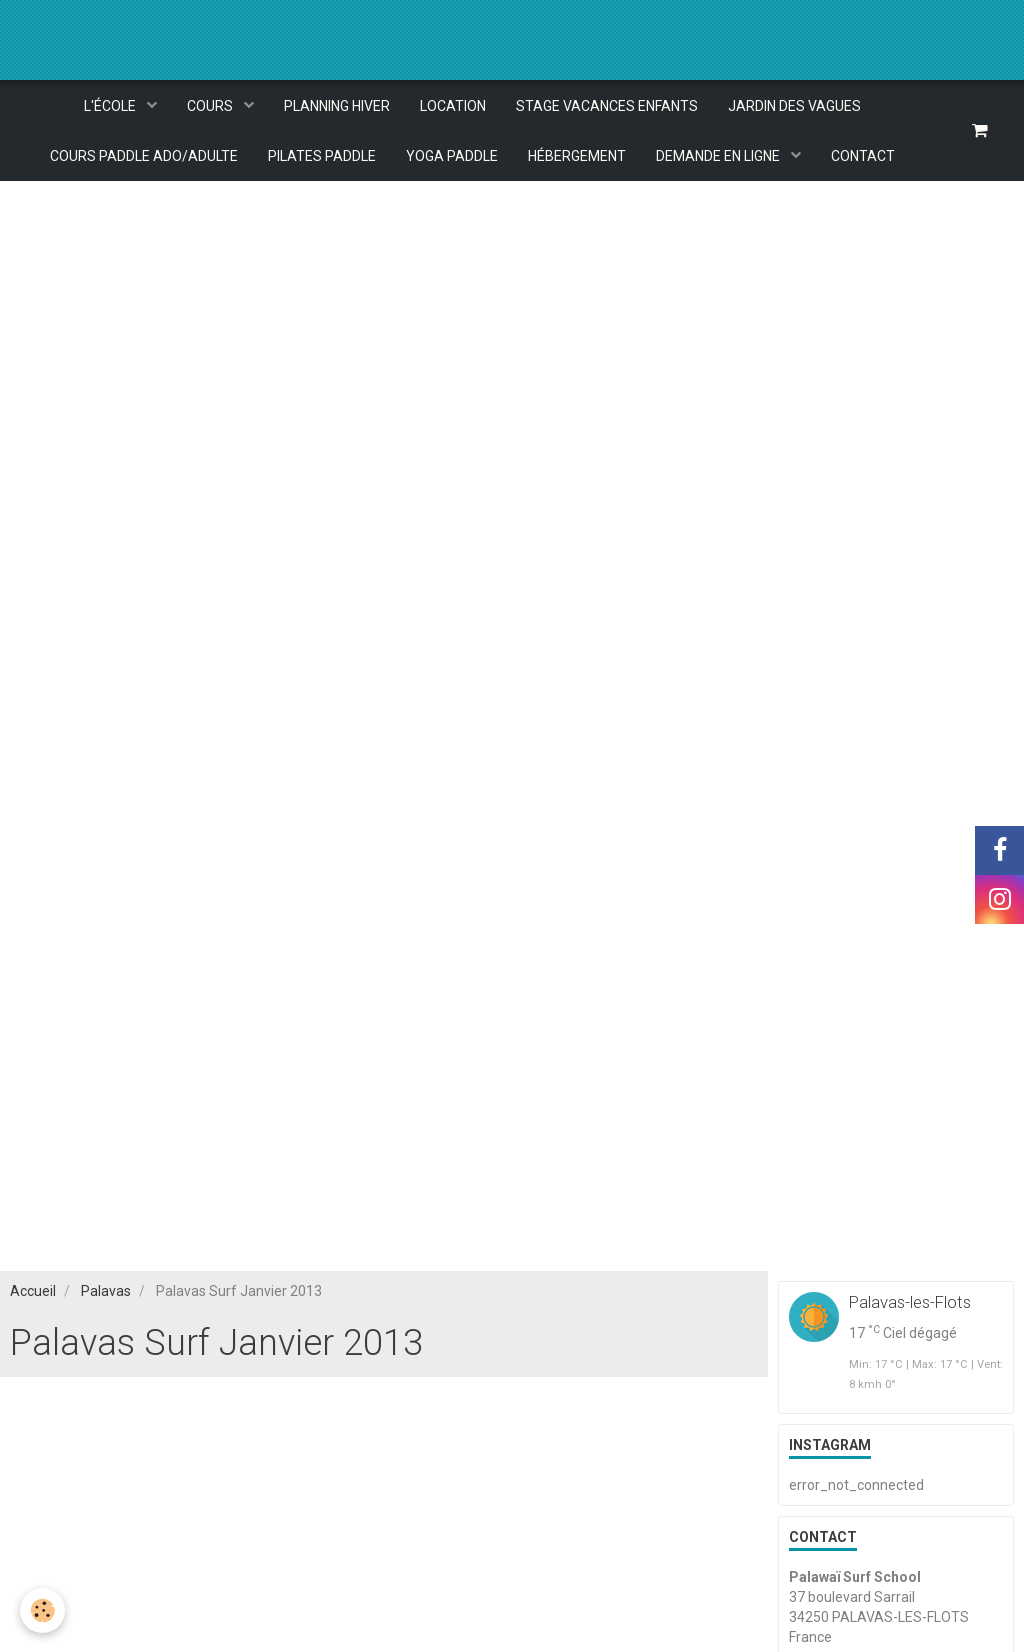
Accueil (33, 1291)
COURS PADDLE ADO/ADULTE (144, 156)
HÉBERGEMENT (577, 156)
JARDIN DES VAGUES (794, 106)
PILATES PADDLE (322, 156)
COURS (211, 106)
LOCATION (453, 106)
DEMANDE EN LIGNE (719, 156)
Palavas (106, 1291)
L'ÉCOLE (111, 106)
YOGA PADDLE (452, 156)
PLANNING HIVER (337, 106)
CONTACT (863, 156)
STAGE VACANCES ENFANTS (607, 106)
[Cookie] (42, 1610)
